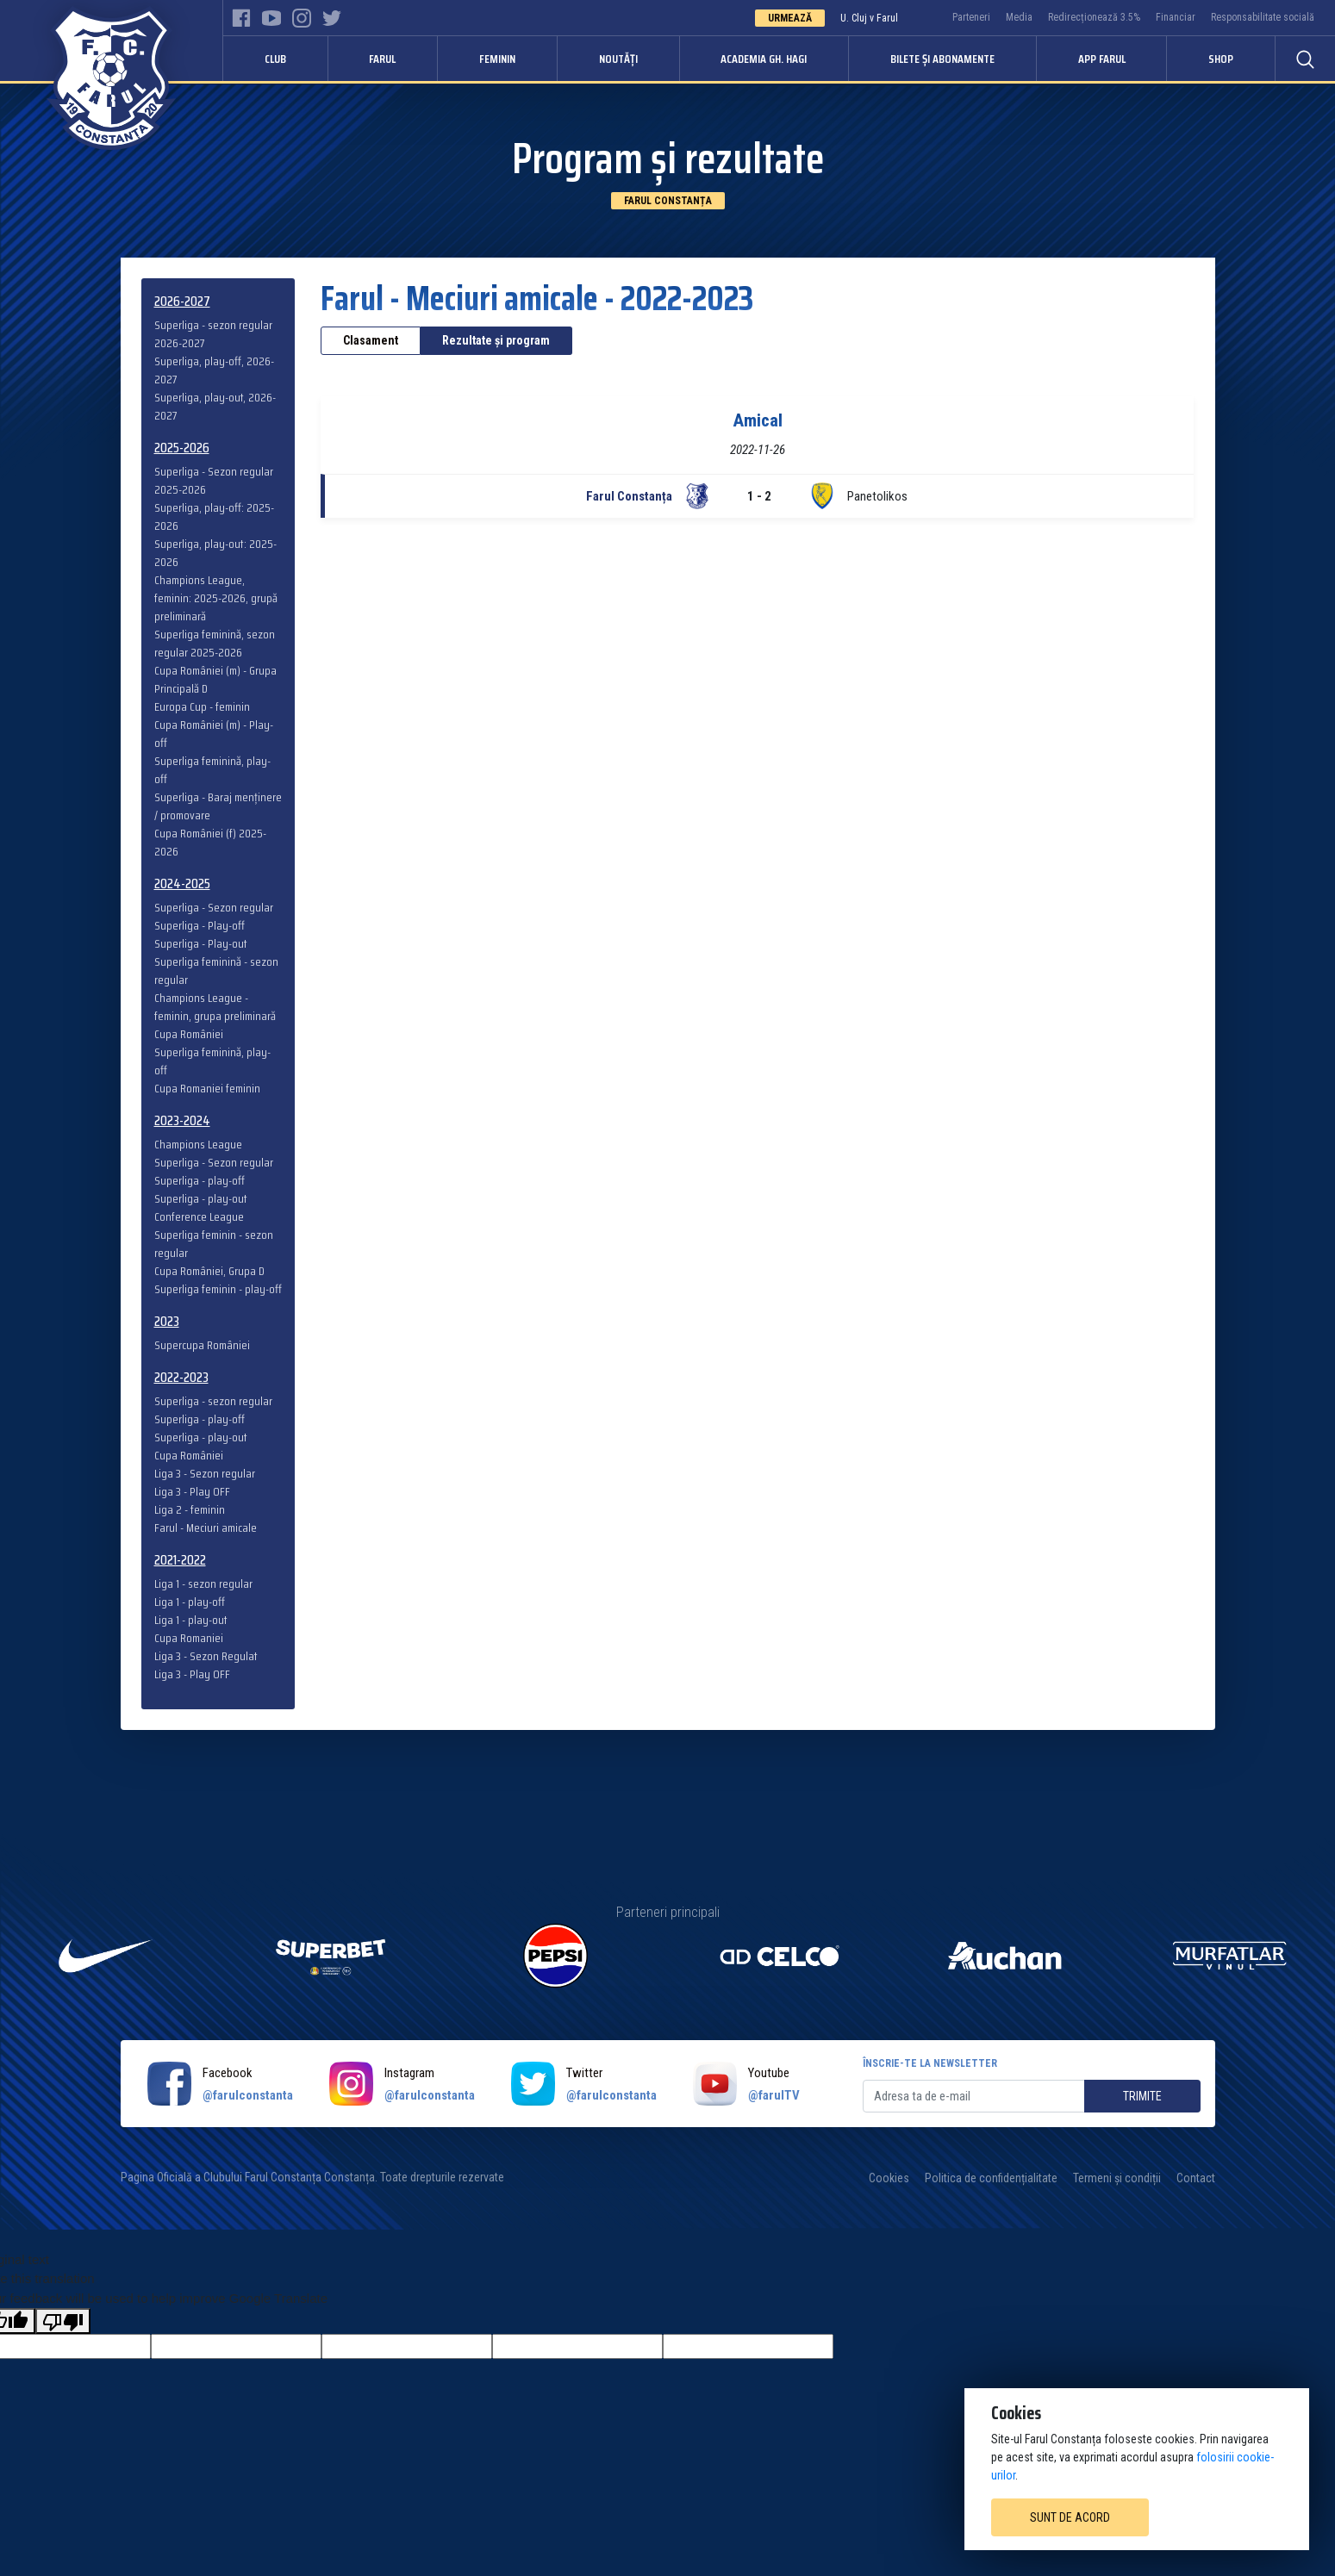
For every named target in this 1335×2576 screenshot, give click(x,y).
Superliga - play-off (199, 1181)
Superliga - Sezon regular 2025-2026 (213, 481)
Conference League (199, 1217)
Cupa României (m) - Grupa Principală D (215, 680)
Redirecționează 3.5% (1094, 17)
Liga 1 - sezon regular (203, 1584)
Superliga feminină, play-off (212, 770)
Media (1019, 17)
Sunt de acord (1070, 2517)
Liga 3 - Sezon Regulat (206, 1656)
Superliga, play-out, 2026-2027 (215, 407)
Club (275, 58)
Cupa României (188, 1034)
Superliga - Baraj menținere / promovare (218, 806)
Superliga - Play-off (199, 926)
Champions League (198, 1145)
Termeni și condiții (1117, 2178)
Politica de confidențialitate (991, 2178)
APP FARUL (1102, 58)
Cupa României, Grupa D (209, 1271)
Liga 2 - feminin (189, 1510)
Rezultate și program (496, 340)
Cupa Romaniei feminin (207, 1089)
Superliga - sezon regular (213, 1401)
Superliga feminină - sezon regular (216, 971)
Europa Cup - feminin (202, 707)
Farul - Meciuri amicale (205, 1528)
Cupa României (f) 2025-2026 (210, 842)
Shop (1220, 58)
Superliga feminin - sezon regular (213, 1244)
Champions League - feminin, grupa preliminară (215, 1007)
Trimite (1142, 2096)
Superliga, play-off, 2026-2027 (214, 370)
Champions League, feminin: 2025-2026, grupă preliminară (216, 598)
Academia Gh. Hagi (764, 58)
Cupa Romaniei (188, 1638)
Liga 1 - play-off (189, 1602)
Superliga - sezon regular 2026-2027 (213, 334)
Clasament (370, 340)
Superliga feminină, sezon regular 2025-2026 (214, 643)
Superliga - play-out (200, 1199)
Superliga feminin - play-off (218, 1289)
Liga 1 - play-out (191, 1620)
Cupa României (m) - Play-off (213, 734)
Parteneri (971, 17)
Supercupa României (202, 1345)
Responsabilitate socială (1262, 17)
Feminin (497, 58)
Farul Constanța (668, 201)
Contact (1195, 2178)
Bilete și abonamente (942, 58)
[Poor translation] (62, 2321)
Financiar (1175, 17)
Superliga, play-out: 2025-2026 (215, 553)
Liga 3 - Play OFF (192, 1492)
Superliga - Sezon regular (213, 908)
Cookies (889, 2178)
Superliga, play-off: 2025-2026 (214, 517)
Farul (382, 58)
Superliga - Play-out (200, 944)
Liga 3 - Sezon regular (204, 1474)
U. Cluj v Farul (869, 18)
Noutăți (618, 58)
